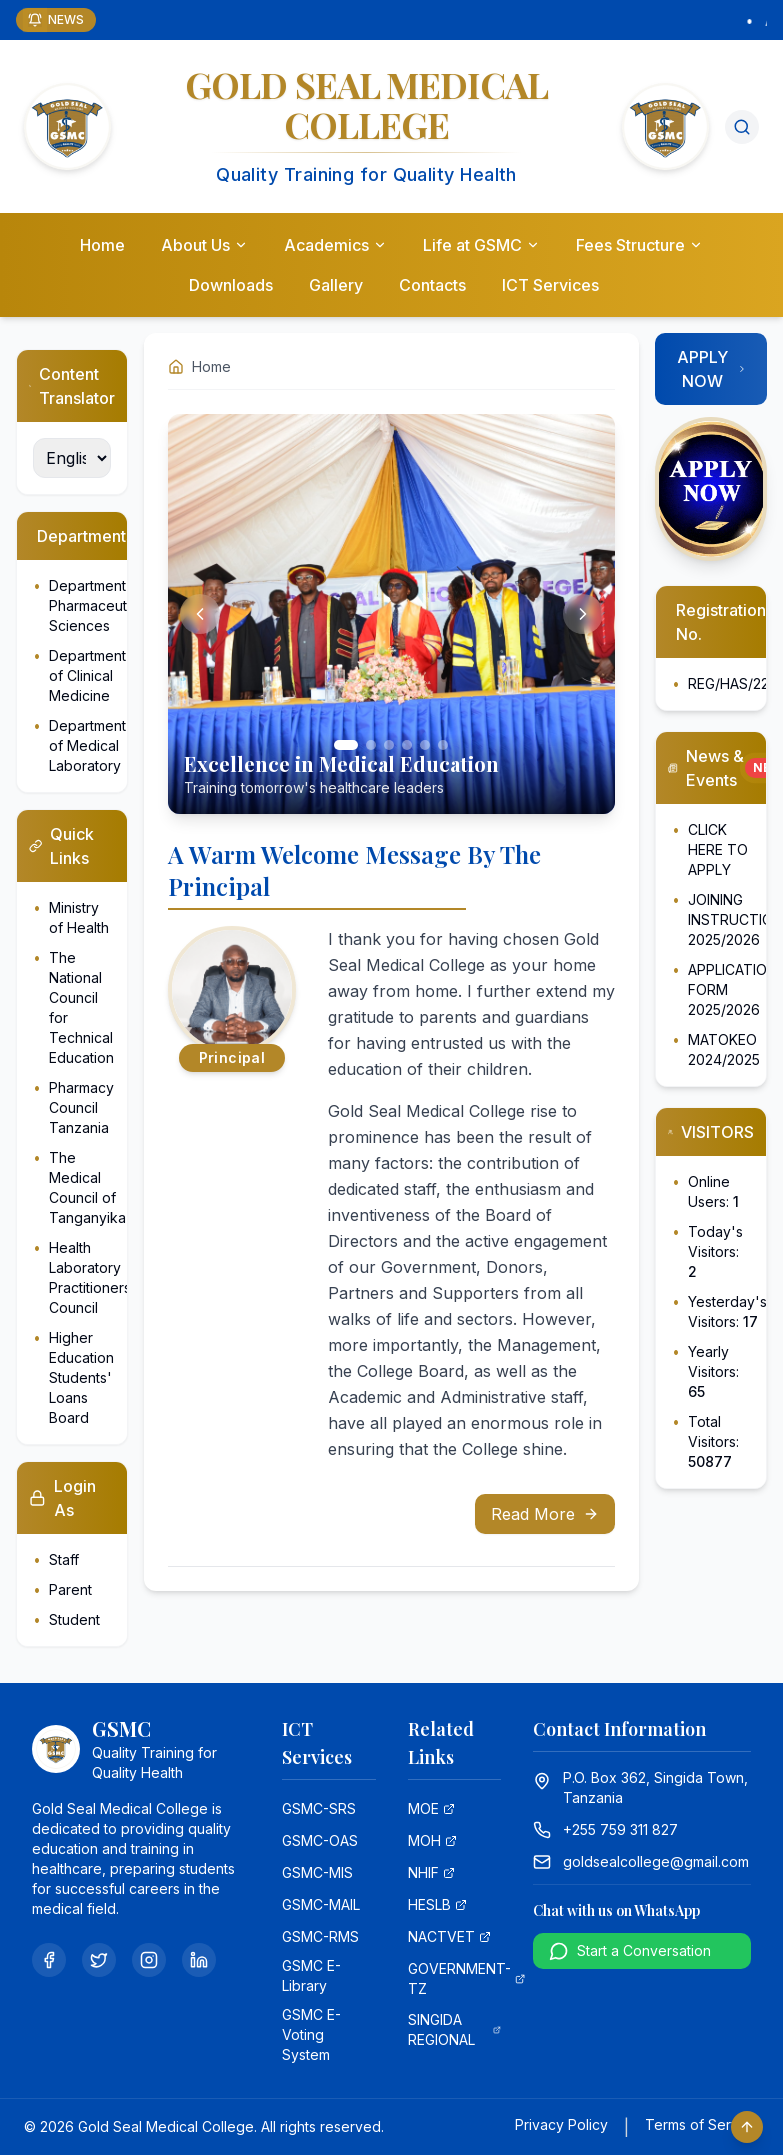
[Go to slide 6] (443, 745)
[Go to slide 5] (425, 745)
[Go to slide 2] (371, 745)
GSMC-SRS (319, 1808)
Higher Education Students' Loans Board (81, 1377)
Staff (64, 1559)
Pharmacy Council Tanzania (81, 1107)
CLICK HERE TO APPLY (718, 849)
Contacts (432, 285)
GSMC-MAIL (321, 1904)
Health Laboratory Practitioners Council (90, 1277)
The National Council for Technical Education (81, 1007)
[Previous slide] (200, 614)
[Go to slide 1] (346, 745)
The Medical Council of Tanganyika (87, 1187)
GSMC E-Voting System (311, 2034)
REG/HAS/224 (733, 683)
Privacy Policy (561, 2124)
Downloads (231, 285)
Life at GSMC (481, 245)
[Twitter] (99, 1960)
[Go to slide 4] (407, 745)
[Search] (742, 127)
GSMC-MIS (317, 1872)
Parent (70, 1589)
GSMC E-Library (311, 1975)
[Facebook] (49, 1960)
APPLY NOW (712, 369)
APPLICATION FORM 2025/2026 (732, 989)
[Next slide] (583, 614)
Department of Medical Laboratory (87, 745)
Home (102, 245)
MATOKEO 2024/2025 (724, 1049)
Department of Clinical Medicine (87, 675)
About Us (204, 245)
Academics (335, 245)
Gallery (336, 285)
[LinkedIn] (199, 1960)
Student (74, 1619)
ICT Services (550, 285)
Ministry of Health (79, 917)
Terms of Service (702, 2124)
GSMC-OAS (320, 1840)
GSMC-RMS (320, 1936)
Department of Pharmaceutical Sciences (99, 605)
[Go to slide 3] (389, 745)
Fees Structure (639, 245)
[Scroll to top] (747, 2127)
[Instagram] (149, 1960)
